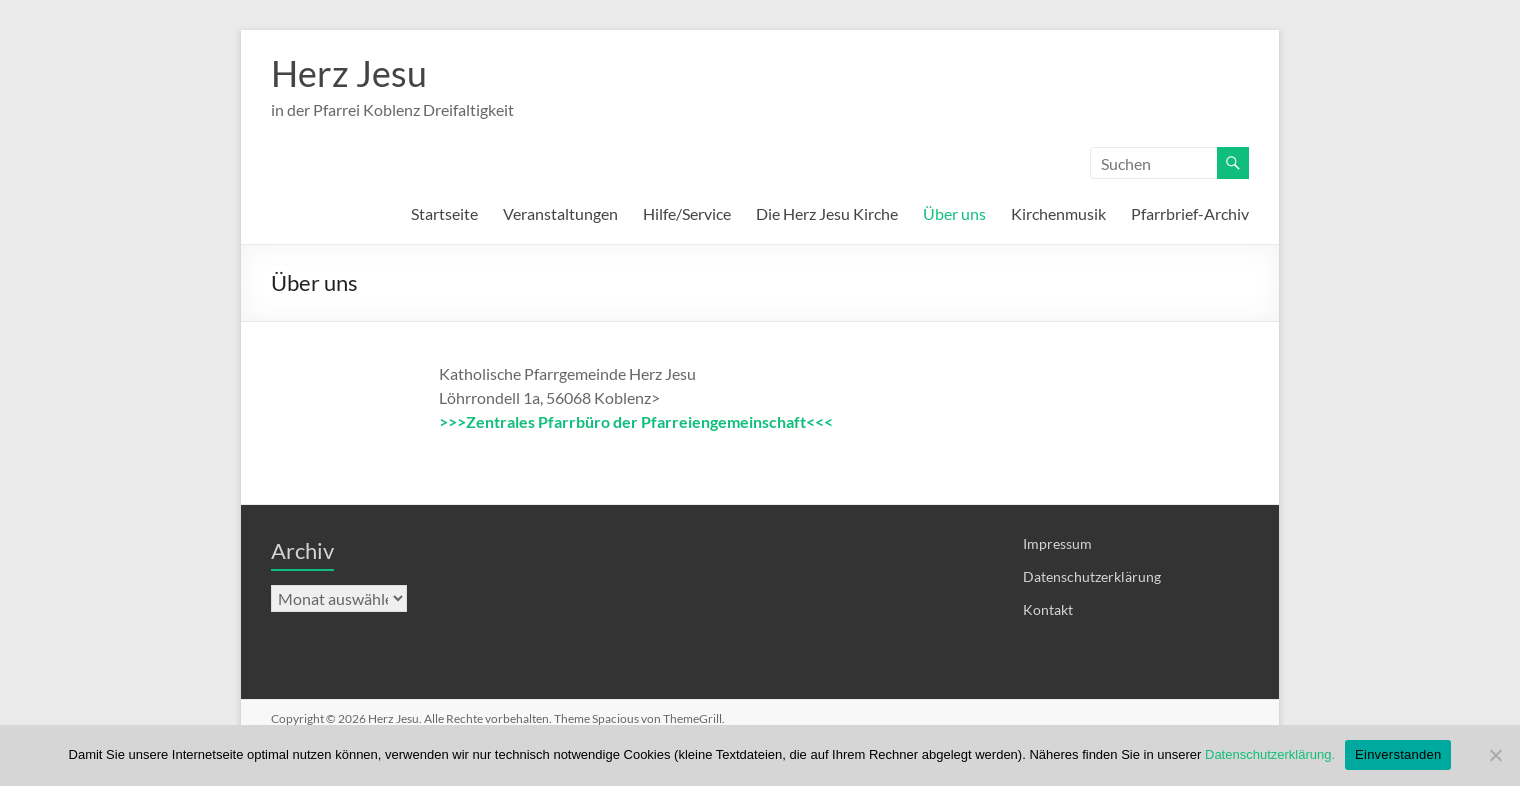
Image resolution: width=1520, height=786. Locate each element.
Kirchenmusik (1058, 213)
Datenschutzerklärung (1092, 576)
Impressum (1057, 543)
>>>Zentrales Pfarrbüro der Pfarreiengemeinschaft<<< (636, 421)
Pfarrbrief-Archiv (1190, 213)
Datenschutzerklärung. (1270, 754)
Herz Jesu (349, 73)
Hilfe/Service (687, 213)
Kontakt (1048, 609)
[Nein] (1495, 755)
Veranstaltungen (560, 213)
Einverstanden (1398, 754)
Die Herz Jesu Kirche (827, 213)
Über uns (954, 213)
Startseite (444, 213)
